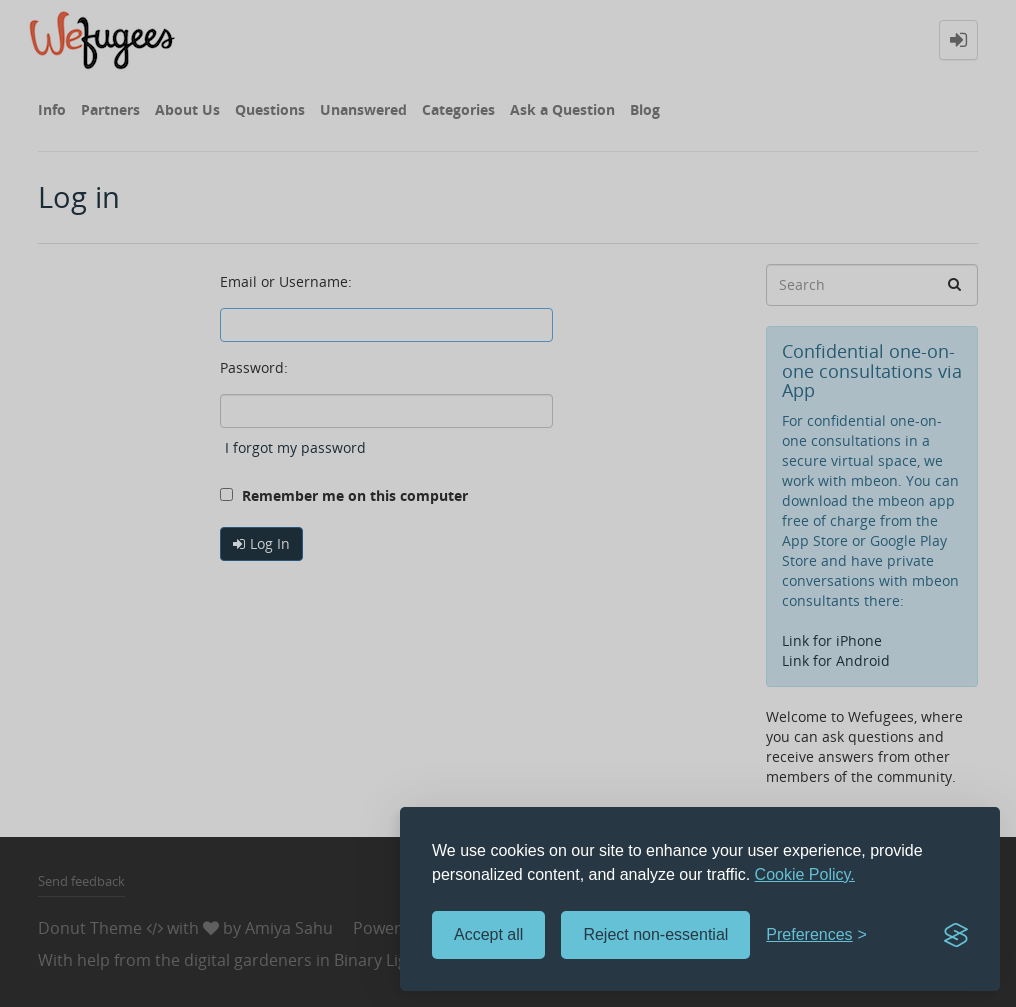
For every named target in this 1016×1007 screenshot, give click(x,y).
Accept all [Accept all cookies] (488, 934)
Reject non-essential (655, 934)
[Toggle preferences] (816, 935)
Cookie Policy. (805, 874)
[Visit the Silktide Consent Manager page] (956, 935)
